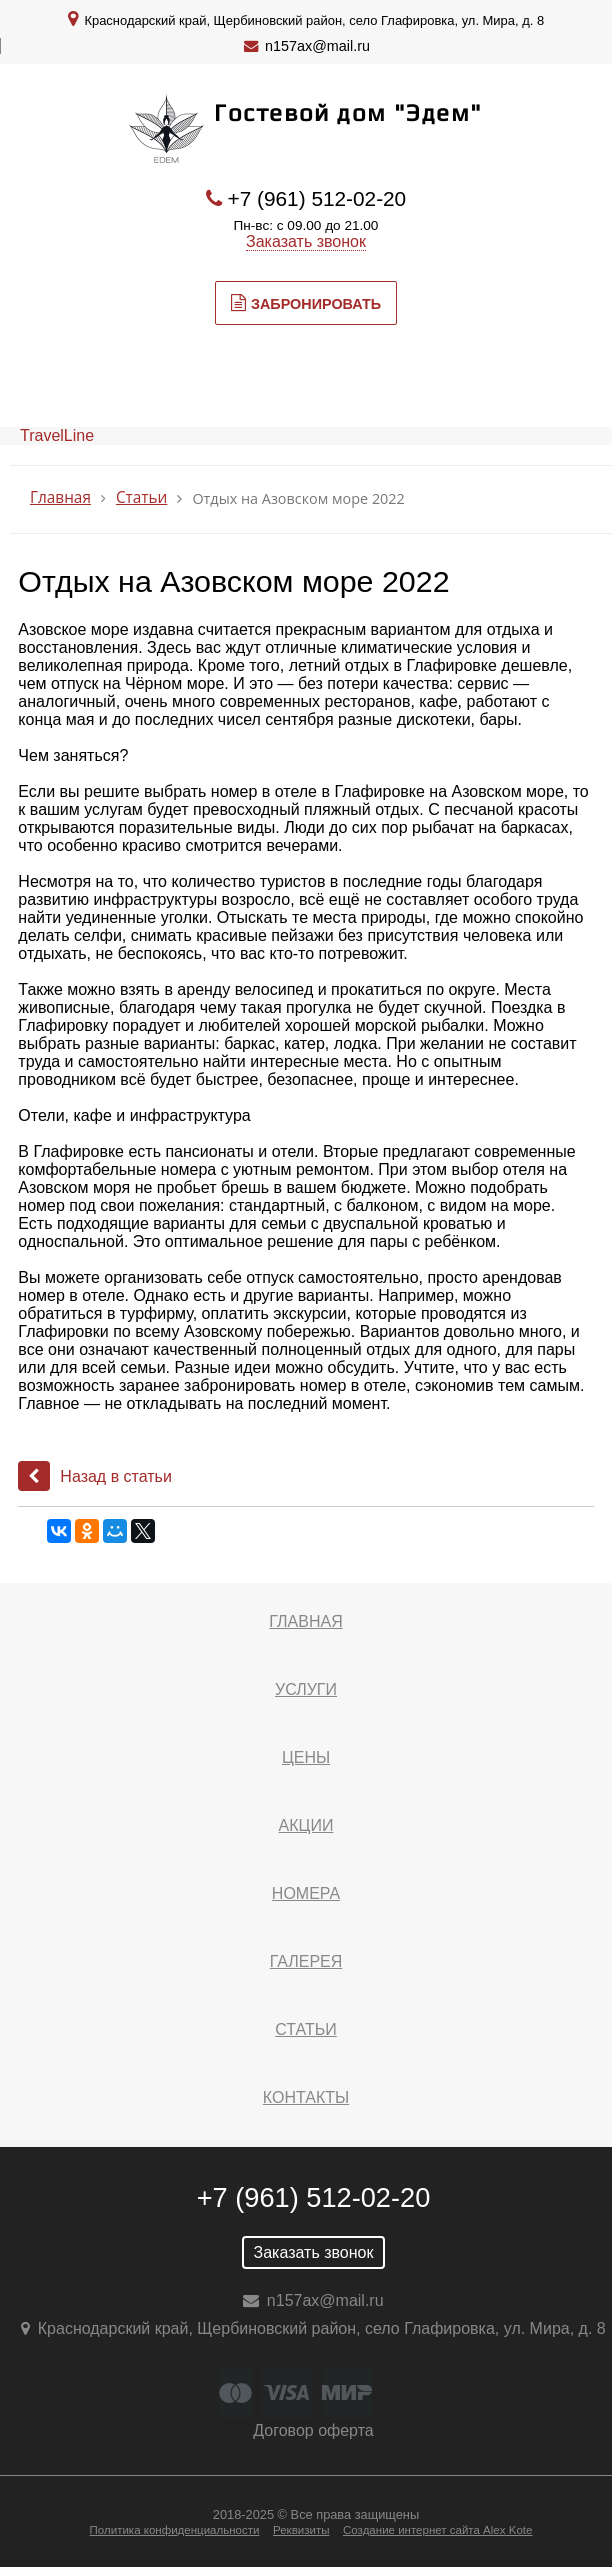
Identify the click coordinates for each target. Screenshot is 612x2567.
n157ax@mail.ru (317, 46)
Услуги (306, 1689)
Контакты (306, 2097)
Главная (60, 497)
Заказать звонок (306, 241)
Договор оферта (313, 2430)
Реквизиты (301, 2530)
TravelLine (57, 435)
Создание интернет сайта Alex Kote (437, 2530)
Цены (306, 1757)
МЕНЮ (88, 379)
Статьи (142, 497)
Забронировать (306, 303)
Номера (306, 1893)
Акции (306, 1825)
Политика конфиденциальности (175, 2530)
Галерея (306, 1961)
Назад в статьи (95, 1476)
